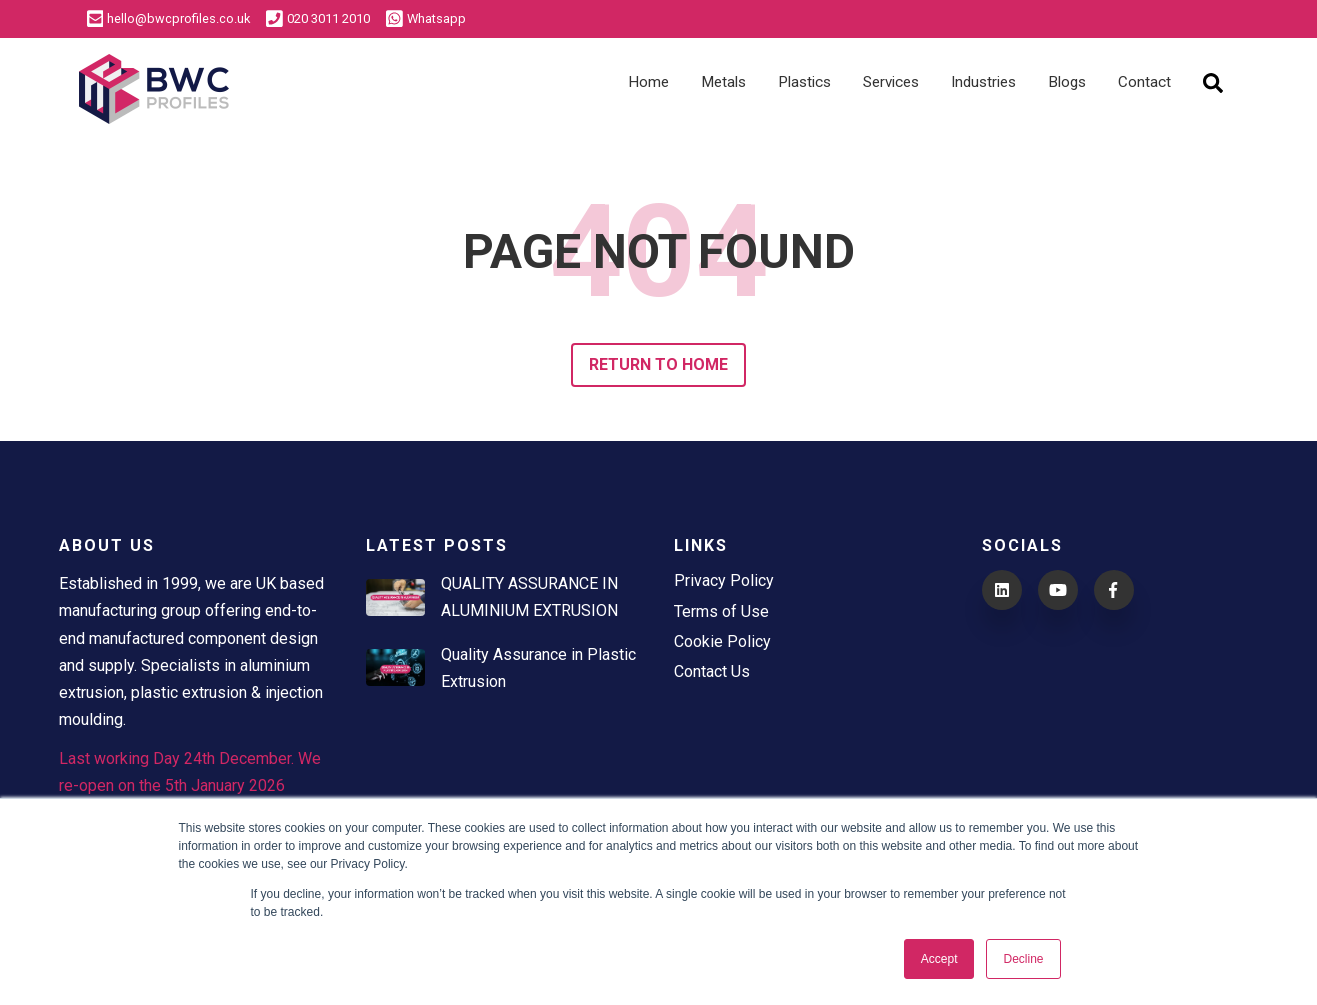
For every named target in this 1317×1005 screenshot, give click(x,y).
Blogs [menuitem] (1067, 82)
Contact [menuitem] (1144, 82)
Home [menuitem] (648, 82)
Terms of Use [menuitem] (721, 611)
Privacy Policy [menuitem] (724, 580)
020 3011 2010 (318, 18)
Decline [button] (1023, 959)
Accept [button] (939, 959)
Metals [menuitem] (723, 82)
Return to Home (659, 364)
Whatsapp (426, 18)
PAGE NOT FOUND (659, 252)
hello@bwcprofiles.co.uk (169, 18)
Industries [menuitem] (983, 82)
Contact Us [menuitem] (712, 671)
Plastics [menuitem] (804, 82)
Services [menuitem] (891, 82)
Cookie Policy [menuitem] (722, 641)
